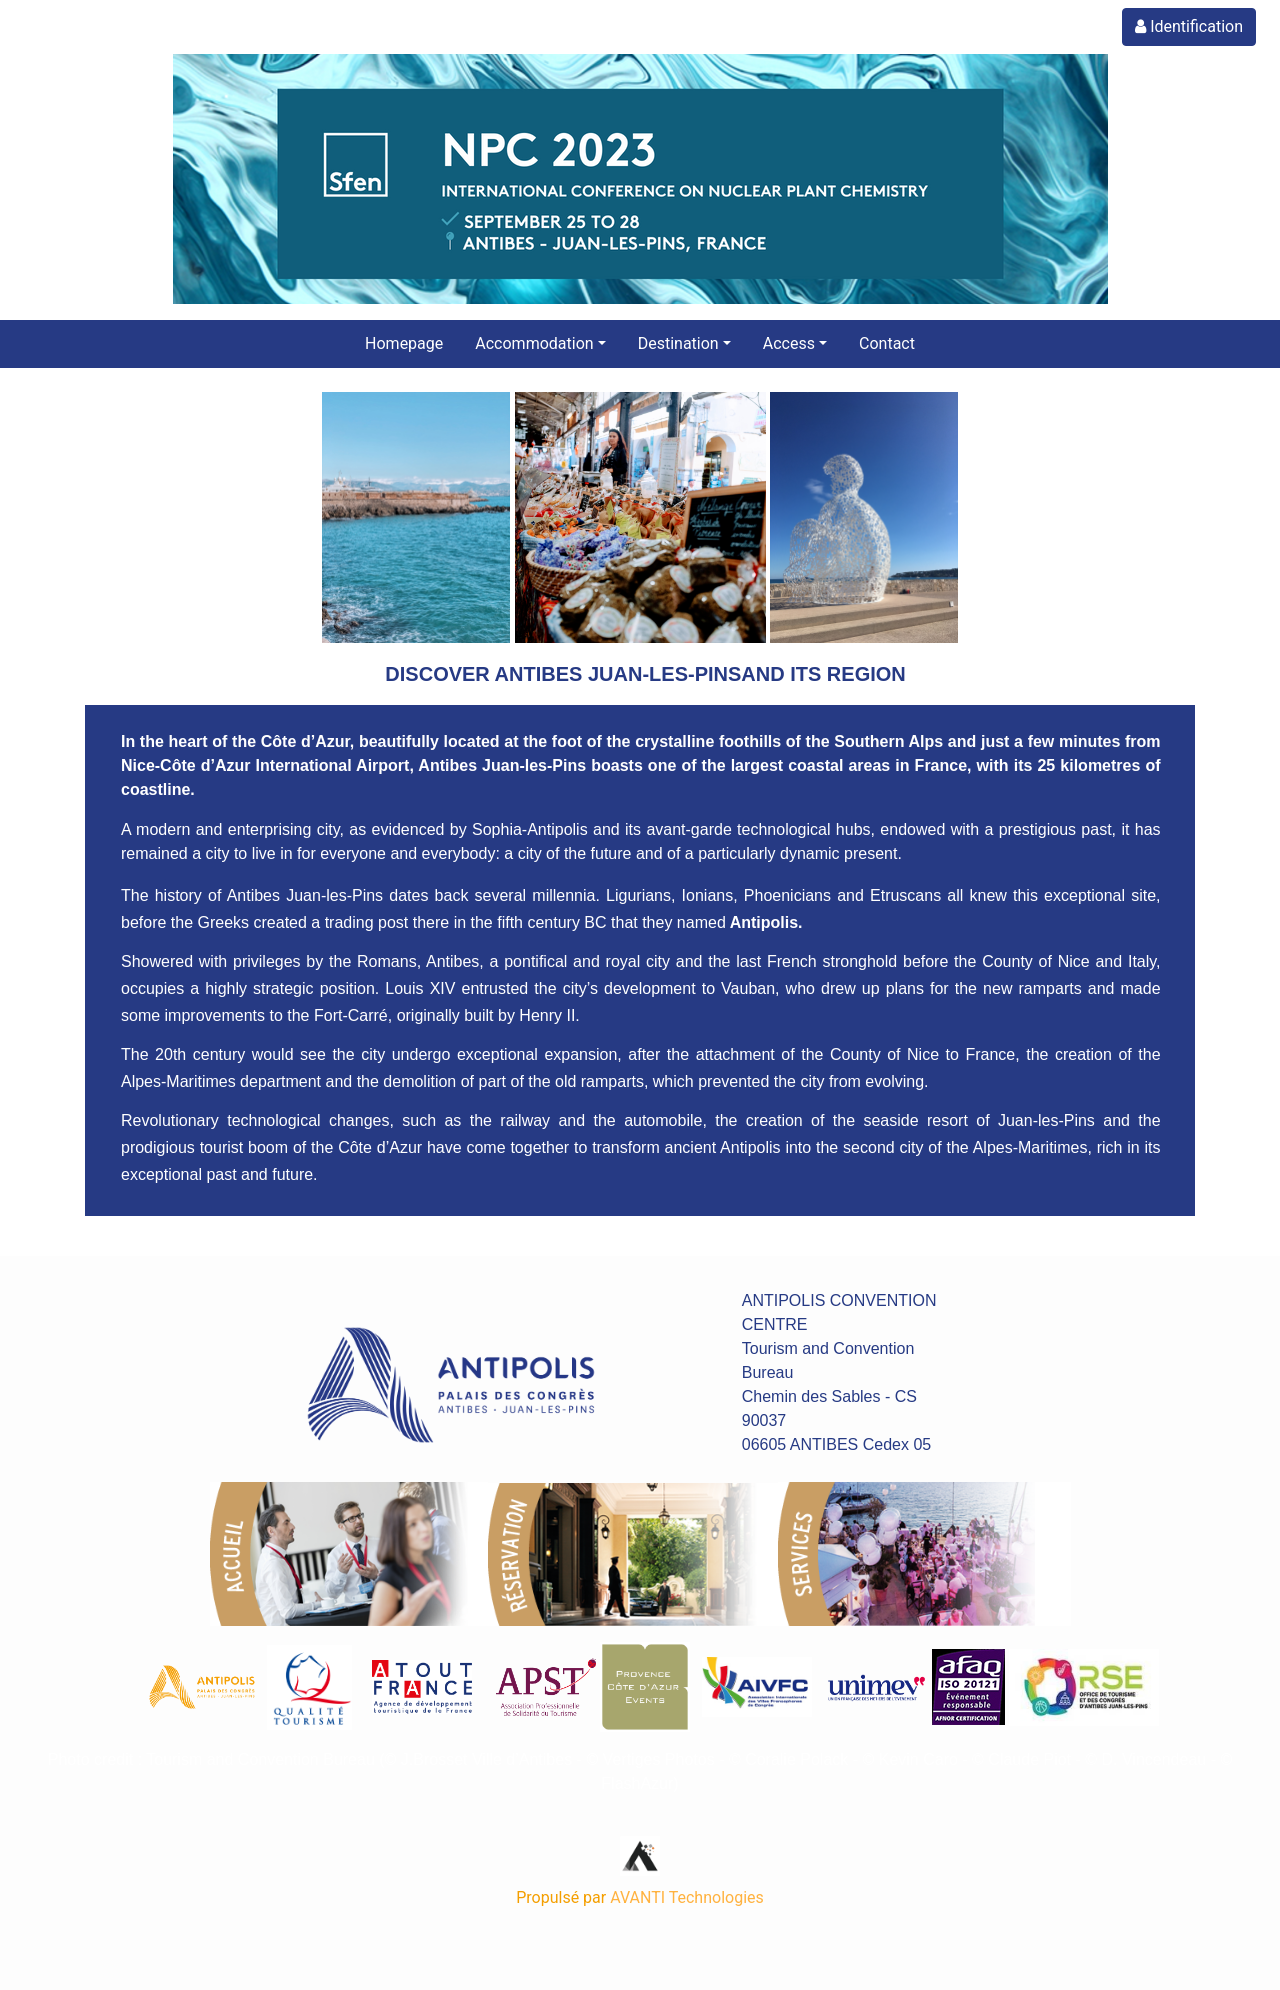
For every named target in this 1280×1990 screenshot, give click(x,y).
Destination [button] (678, 343)
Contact (887, 343)
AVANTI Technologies (687, 1897)
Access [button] (789, 343)
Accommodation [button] (534, 343)
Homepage (404, 343)
